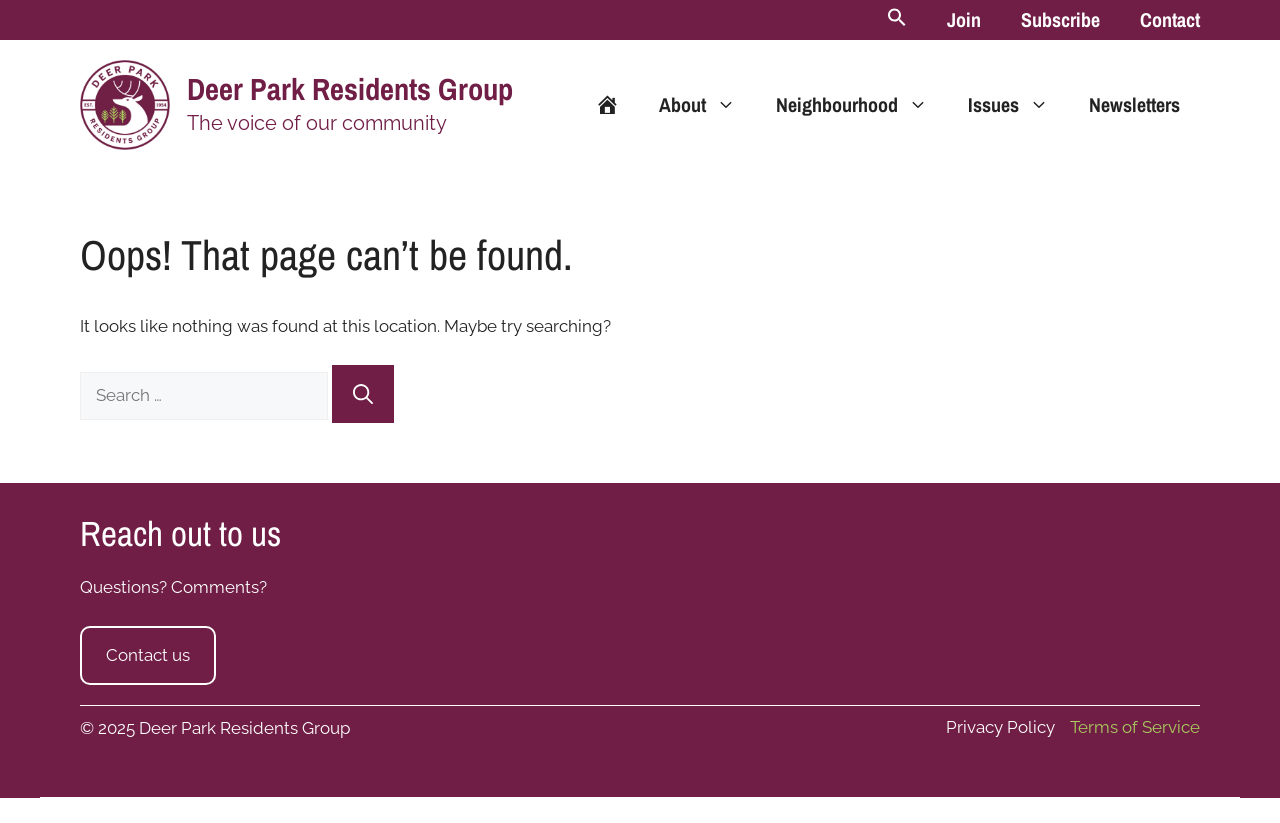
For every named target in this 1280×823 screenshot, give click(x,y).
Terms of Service (1135, 727)
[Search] (363, 394)
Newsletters (1134, 104)
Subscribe (1060, 19)
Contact (1170, 19)
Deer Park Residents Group (350, 89)
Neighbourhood (862, 105)
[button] (897, 20)
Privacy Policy (1000, 727)
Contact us (148, 655)
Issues (1018, 105)
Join (964, 19)
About (707, 105)
